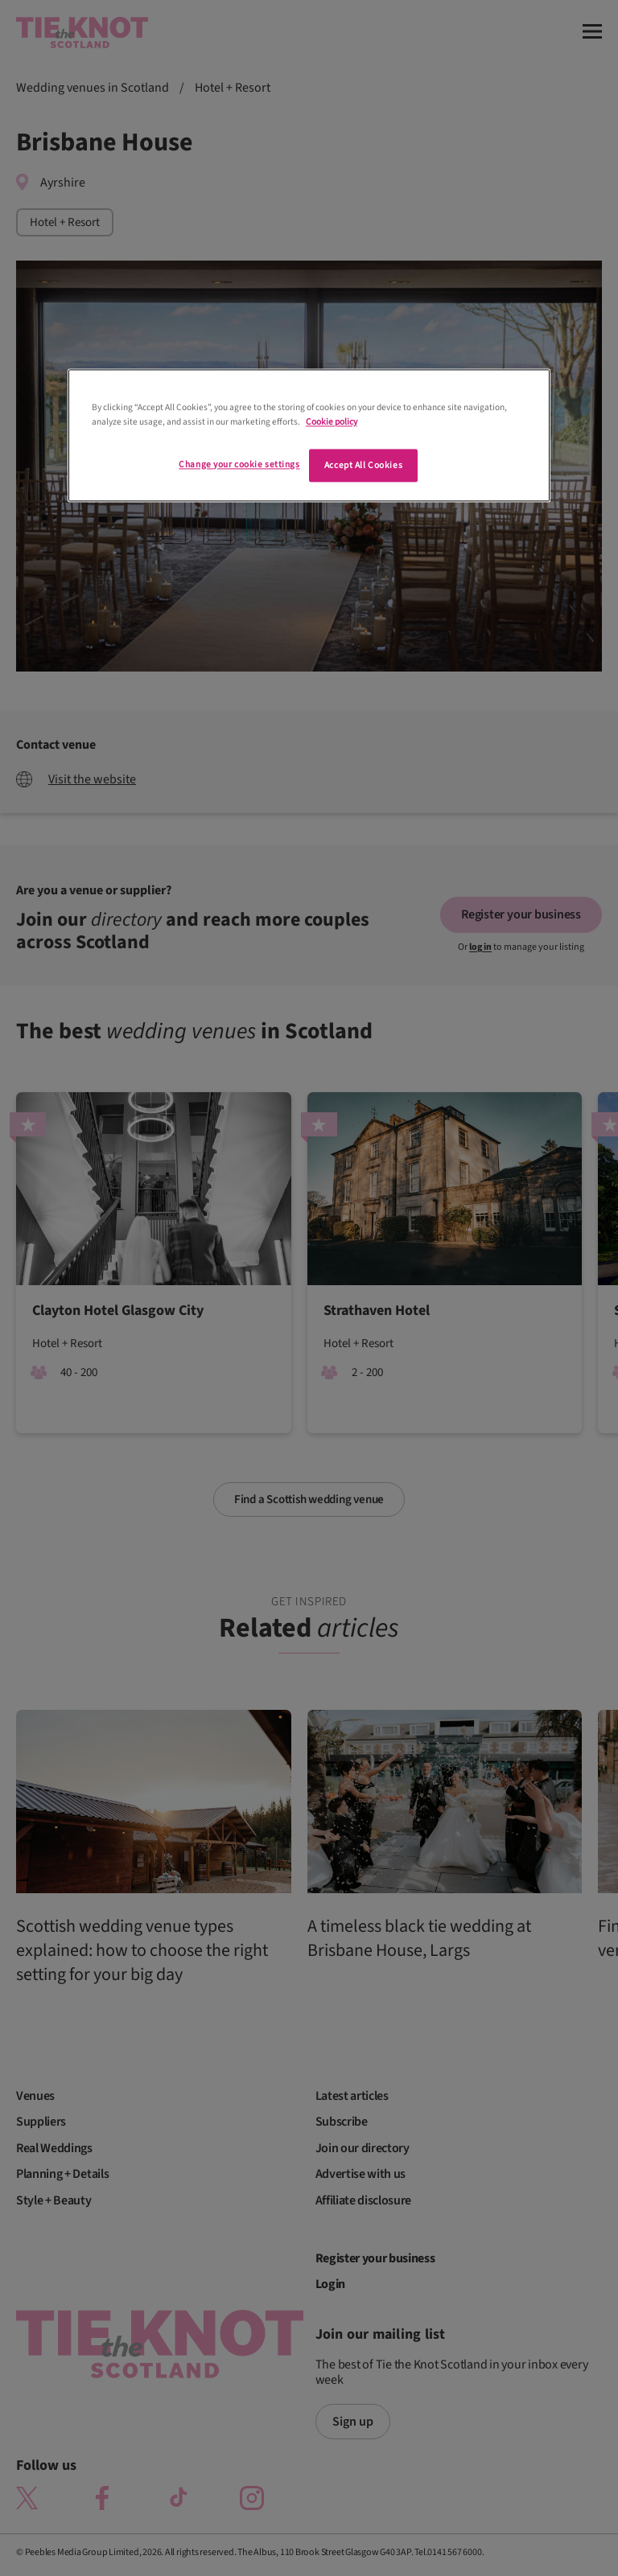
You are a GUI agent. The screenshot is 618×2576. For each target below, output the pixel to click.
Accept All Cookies (363, 465)
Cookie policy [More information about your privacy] (331, 422)
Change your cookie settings (239, 464)
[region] (309, 436)
